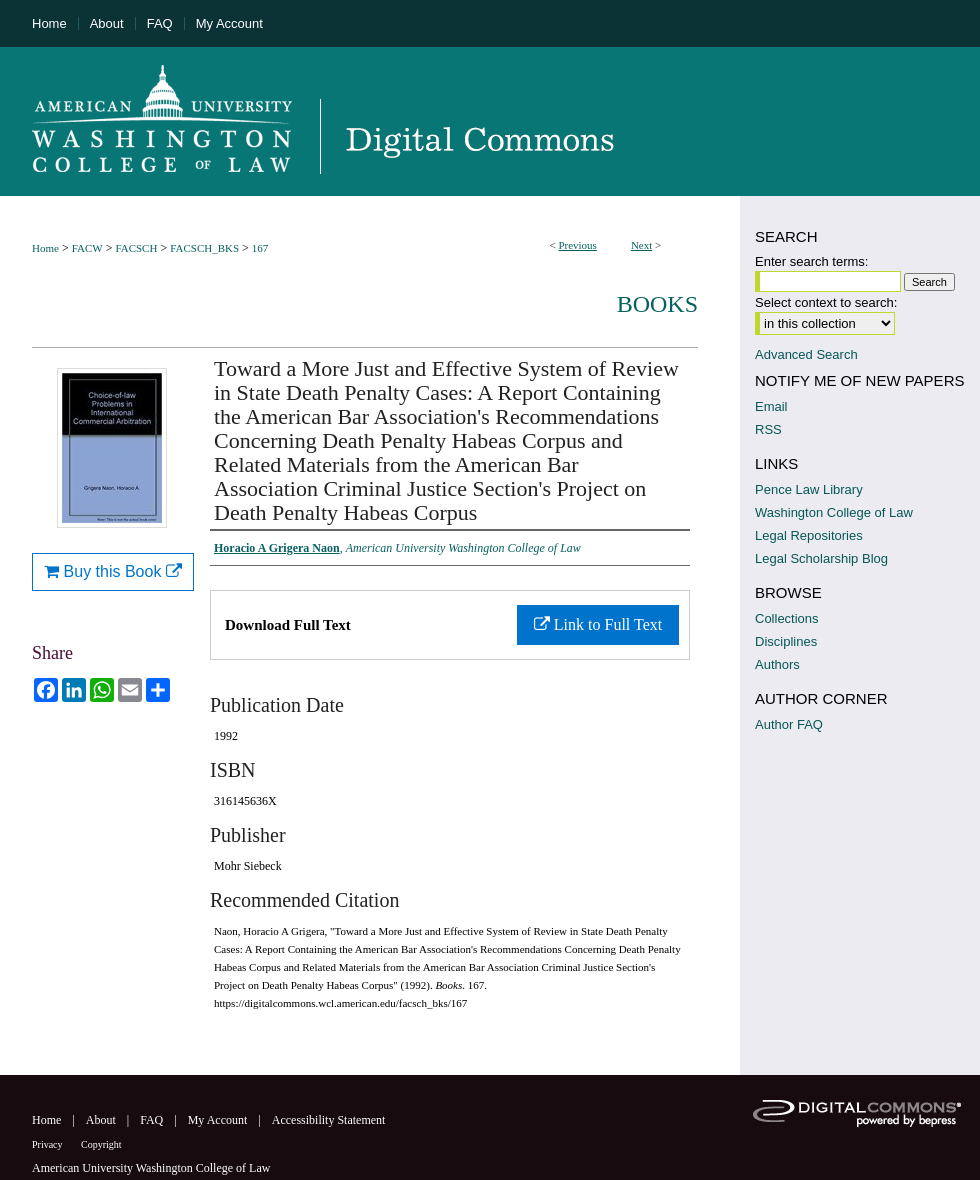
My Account (219, 1120)
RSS (768, 429)
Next (641, 245)
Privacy (48, 1144)
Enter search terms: (811, 261)
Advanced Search (806, 354)
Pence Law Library (809, 489)
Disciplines (786, 641)
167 (260, 248)
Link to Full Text (598, 624)
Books (657, 304)
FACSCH (136, 248)
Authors (777, 664)
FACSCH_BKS (204, 248)
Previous (577, 245)
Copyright (101, 1144)
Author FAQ (789, 724)
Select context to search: (826, 302)
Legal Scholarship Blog (821, 558)
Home (45, 248)
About (102, 1120)
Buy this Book (113, 571)
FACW (87, 248)
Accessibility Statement (329, 1120)
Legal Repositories (809, 535)
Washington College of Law (834, 512)
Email (771, 406)
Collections (787, 618)
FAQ (153, 1120)
